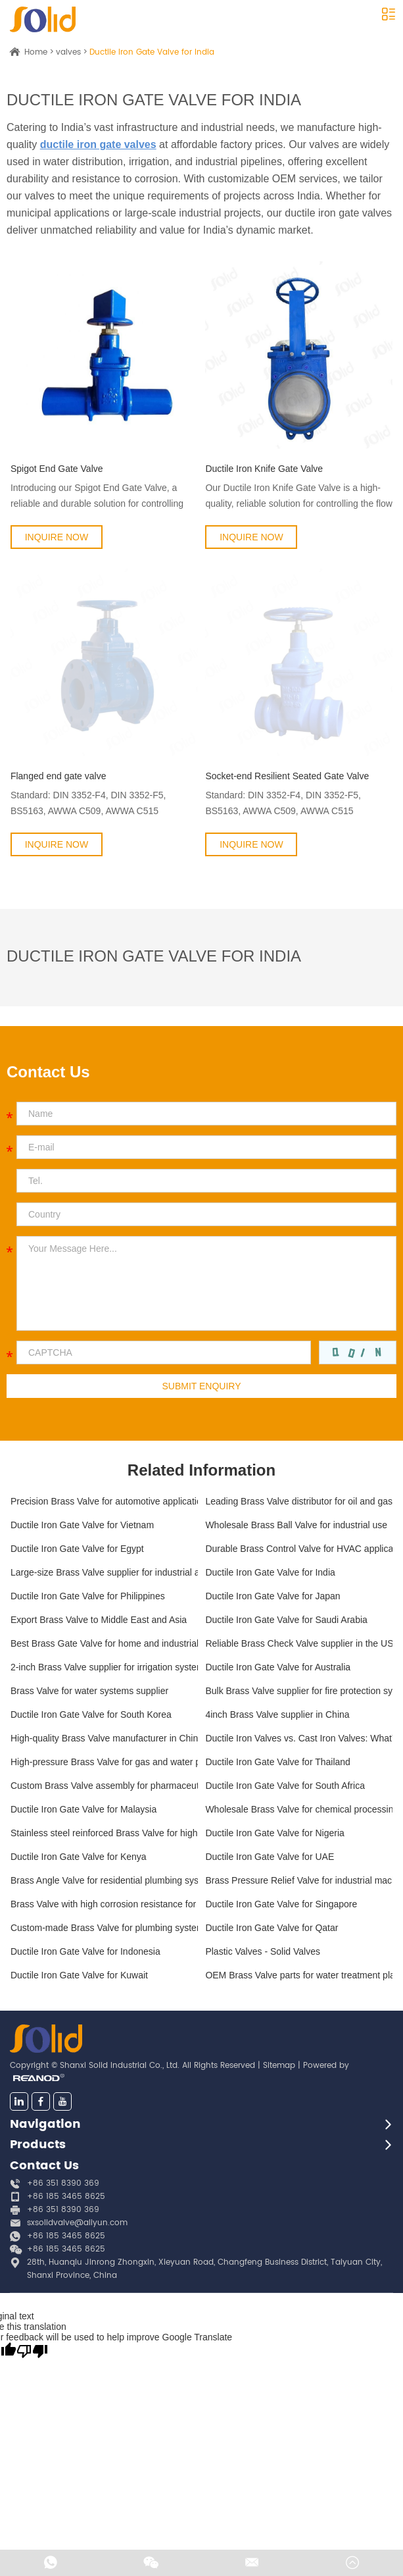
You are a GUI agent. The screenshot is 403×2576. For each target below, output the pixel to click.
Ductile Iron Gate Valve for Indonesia (85, 1951)
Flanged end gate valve (59, 776)
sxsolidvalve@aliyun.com (77, 2223)
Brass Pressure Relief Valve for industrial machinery (298, 1880)
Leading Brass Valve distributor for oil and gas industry (298, 1501)
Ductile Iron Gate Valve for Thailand (277, 1762)
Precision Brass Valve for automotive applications (104, 1501)
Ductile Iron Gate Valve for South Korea (91, 1714)
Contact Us (44, 2165)
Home (35, 52)
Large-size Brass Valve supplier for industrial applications (104, 1572)
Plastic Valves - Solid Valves (262, 1951)
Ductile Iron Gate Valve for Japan (272, 1596)
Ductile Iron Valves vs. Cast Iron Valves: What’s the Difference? (298, 1738)
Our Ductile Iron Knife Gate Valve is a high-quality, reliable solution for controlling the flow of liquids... (298, 496)
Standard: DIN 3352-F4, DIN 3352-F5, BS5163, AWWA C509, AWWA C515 (88, 803)
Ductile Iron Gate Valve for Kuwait (79, 1975)
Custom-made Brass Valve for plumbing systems (104, 1927)
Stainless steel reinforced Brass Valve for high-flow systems (104, 1833)
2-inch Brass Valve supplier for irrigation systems (104, 1667)
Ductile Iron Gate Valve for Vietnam (82, 1525)
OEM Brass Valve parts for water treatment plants (298, 1975)
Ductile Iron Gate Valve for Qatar (271, 1927)
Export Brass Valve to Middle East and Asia (99, 1619)
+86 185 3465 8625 (66, 2236)
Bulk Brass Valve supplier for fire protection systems (298, 1691)
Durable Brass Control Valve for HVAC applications (298, 1548)
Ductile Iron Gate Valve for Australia (277, 1667)
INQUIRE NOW (56, 537)
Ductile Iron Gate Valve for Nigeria (274, 1833)
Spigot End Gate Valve (57, 468)
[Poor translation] (32, 2351)
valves (68, 52)
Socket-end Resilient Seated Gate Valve (287, 776)
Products (38, 2144)
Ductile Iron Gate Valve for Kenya (79, 1856)
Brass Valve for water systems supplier (89, 1691)
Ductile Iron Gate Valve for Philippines (88, 1596)
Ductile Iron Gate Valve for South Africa (285, 1785)
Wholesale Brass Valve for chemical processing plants (298, 1809)
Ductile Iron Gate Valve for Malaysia (83, 1809)
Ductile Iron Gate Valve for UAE (269, 1856)
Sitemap (279, 2065)
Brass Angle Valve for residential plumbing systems (104, 1880)
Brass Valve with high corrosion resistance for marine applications (104, 1904)
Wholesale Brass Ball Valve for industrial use (296, 1525)
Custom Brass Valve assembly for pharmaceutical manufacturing (104, 1785)
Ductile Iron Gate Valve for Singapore (281, 1904)
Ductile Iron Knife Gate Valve (264, 468)
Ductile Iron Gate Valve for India (151, 52)
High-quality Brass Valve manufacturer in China (104, 1738)
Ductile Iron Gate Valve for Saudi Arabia (286, 1619)
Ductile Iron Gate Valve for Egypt (77, 1548)
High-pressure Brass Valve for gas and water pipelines (104, 1762)
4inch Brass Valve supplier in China (277, 1714)
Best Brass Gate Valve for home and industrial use (104, 1643)
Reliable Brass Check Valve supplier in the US (298, 1643)
